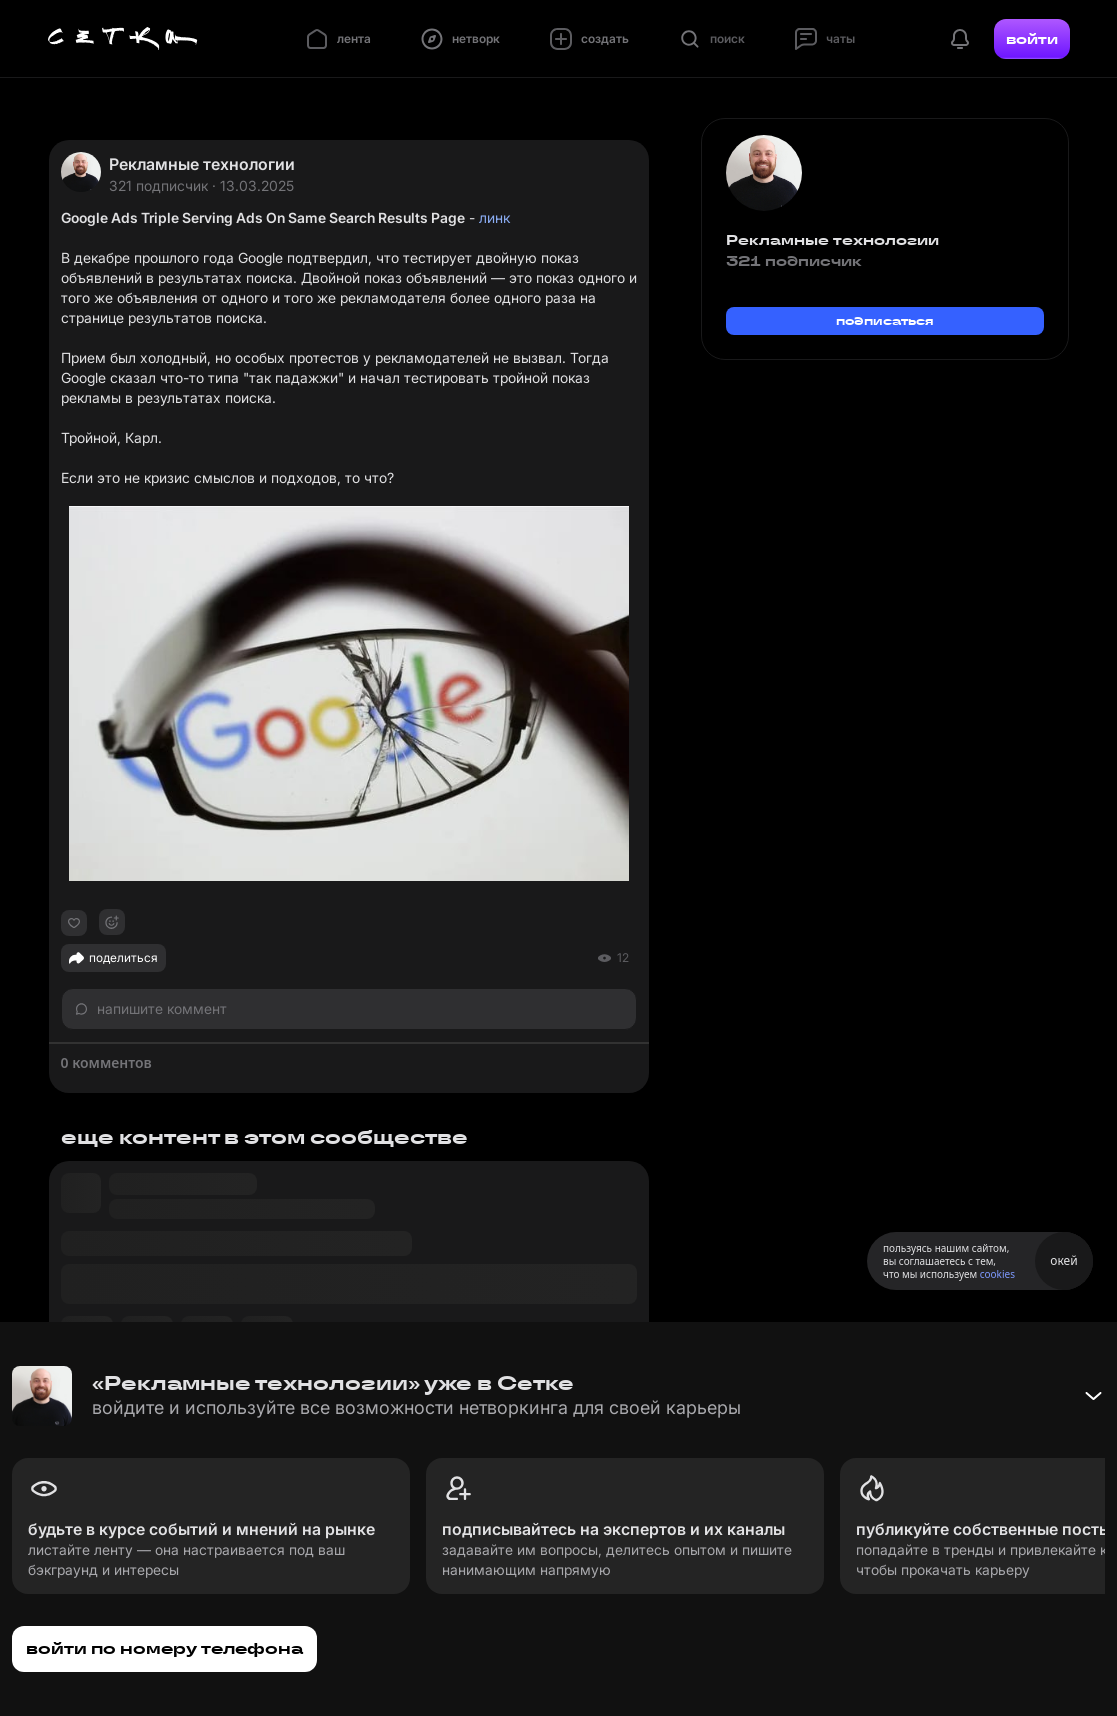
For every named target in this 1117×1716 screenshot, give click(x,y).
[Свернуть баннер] (1093, 1396)
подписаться (885, 320)
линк (494, 217)
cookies (997, 1274)
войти (1032, 39)
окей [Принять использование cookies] (1063, 1260)
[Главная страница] (123, 39)
